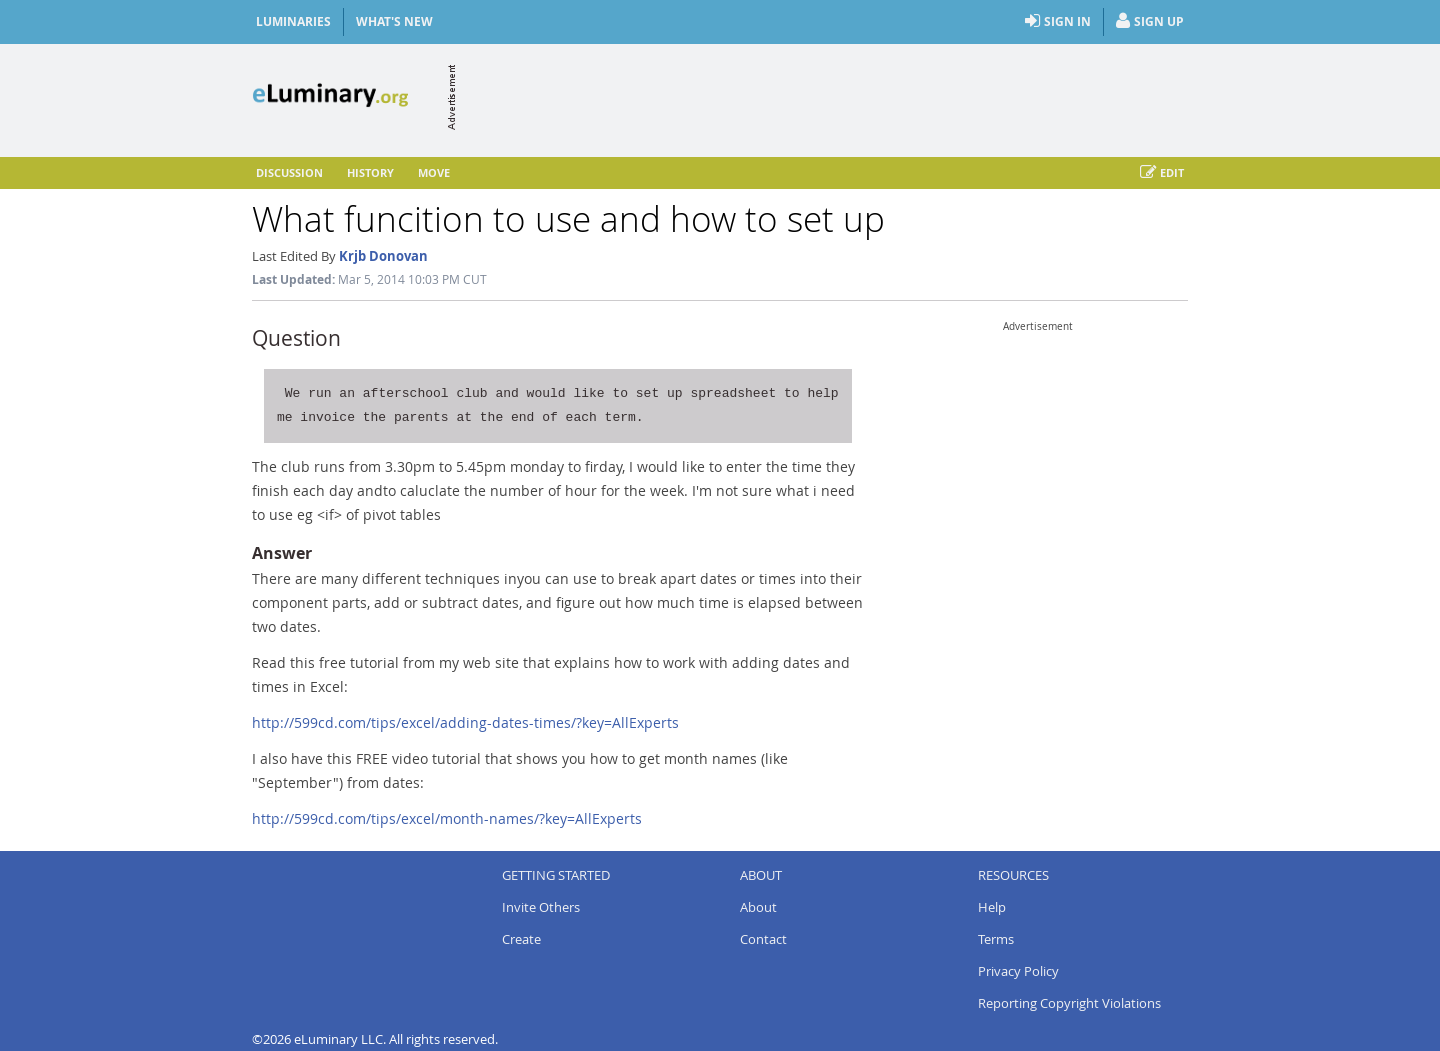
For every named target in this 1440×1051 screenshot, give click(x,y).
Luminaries (293, 21)
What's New (394, 21)
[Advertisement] (824, 97)
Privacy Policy (1018, 971)
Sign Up (1150, 22)
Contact (763, 939)
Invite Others (541, 907)
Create (521, 939)
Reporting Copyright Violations (1069, 1003)
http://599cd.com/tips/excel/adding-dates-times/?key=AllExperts (465, 722)
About (758, 907)
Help (992, 907)
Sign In (1058, 22)
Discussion (289, 172)
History (370, 172)
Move (434, 172)
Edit (1162, 173)
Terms (996, 939)
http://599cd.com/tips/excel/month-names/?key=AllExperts (447, 818)
